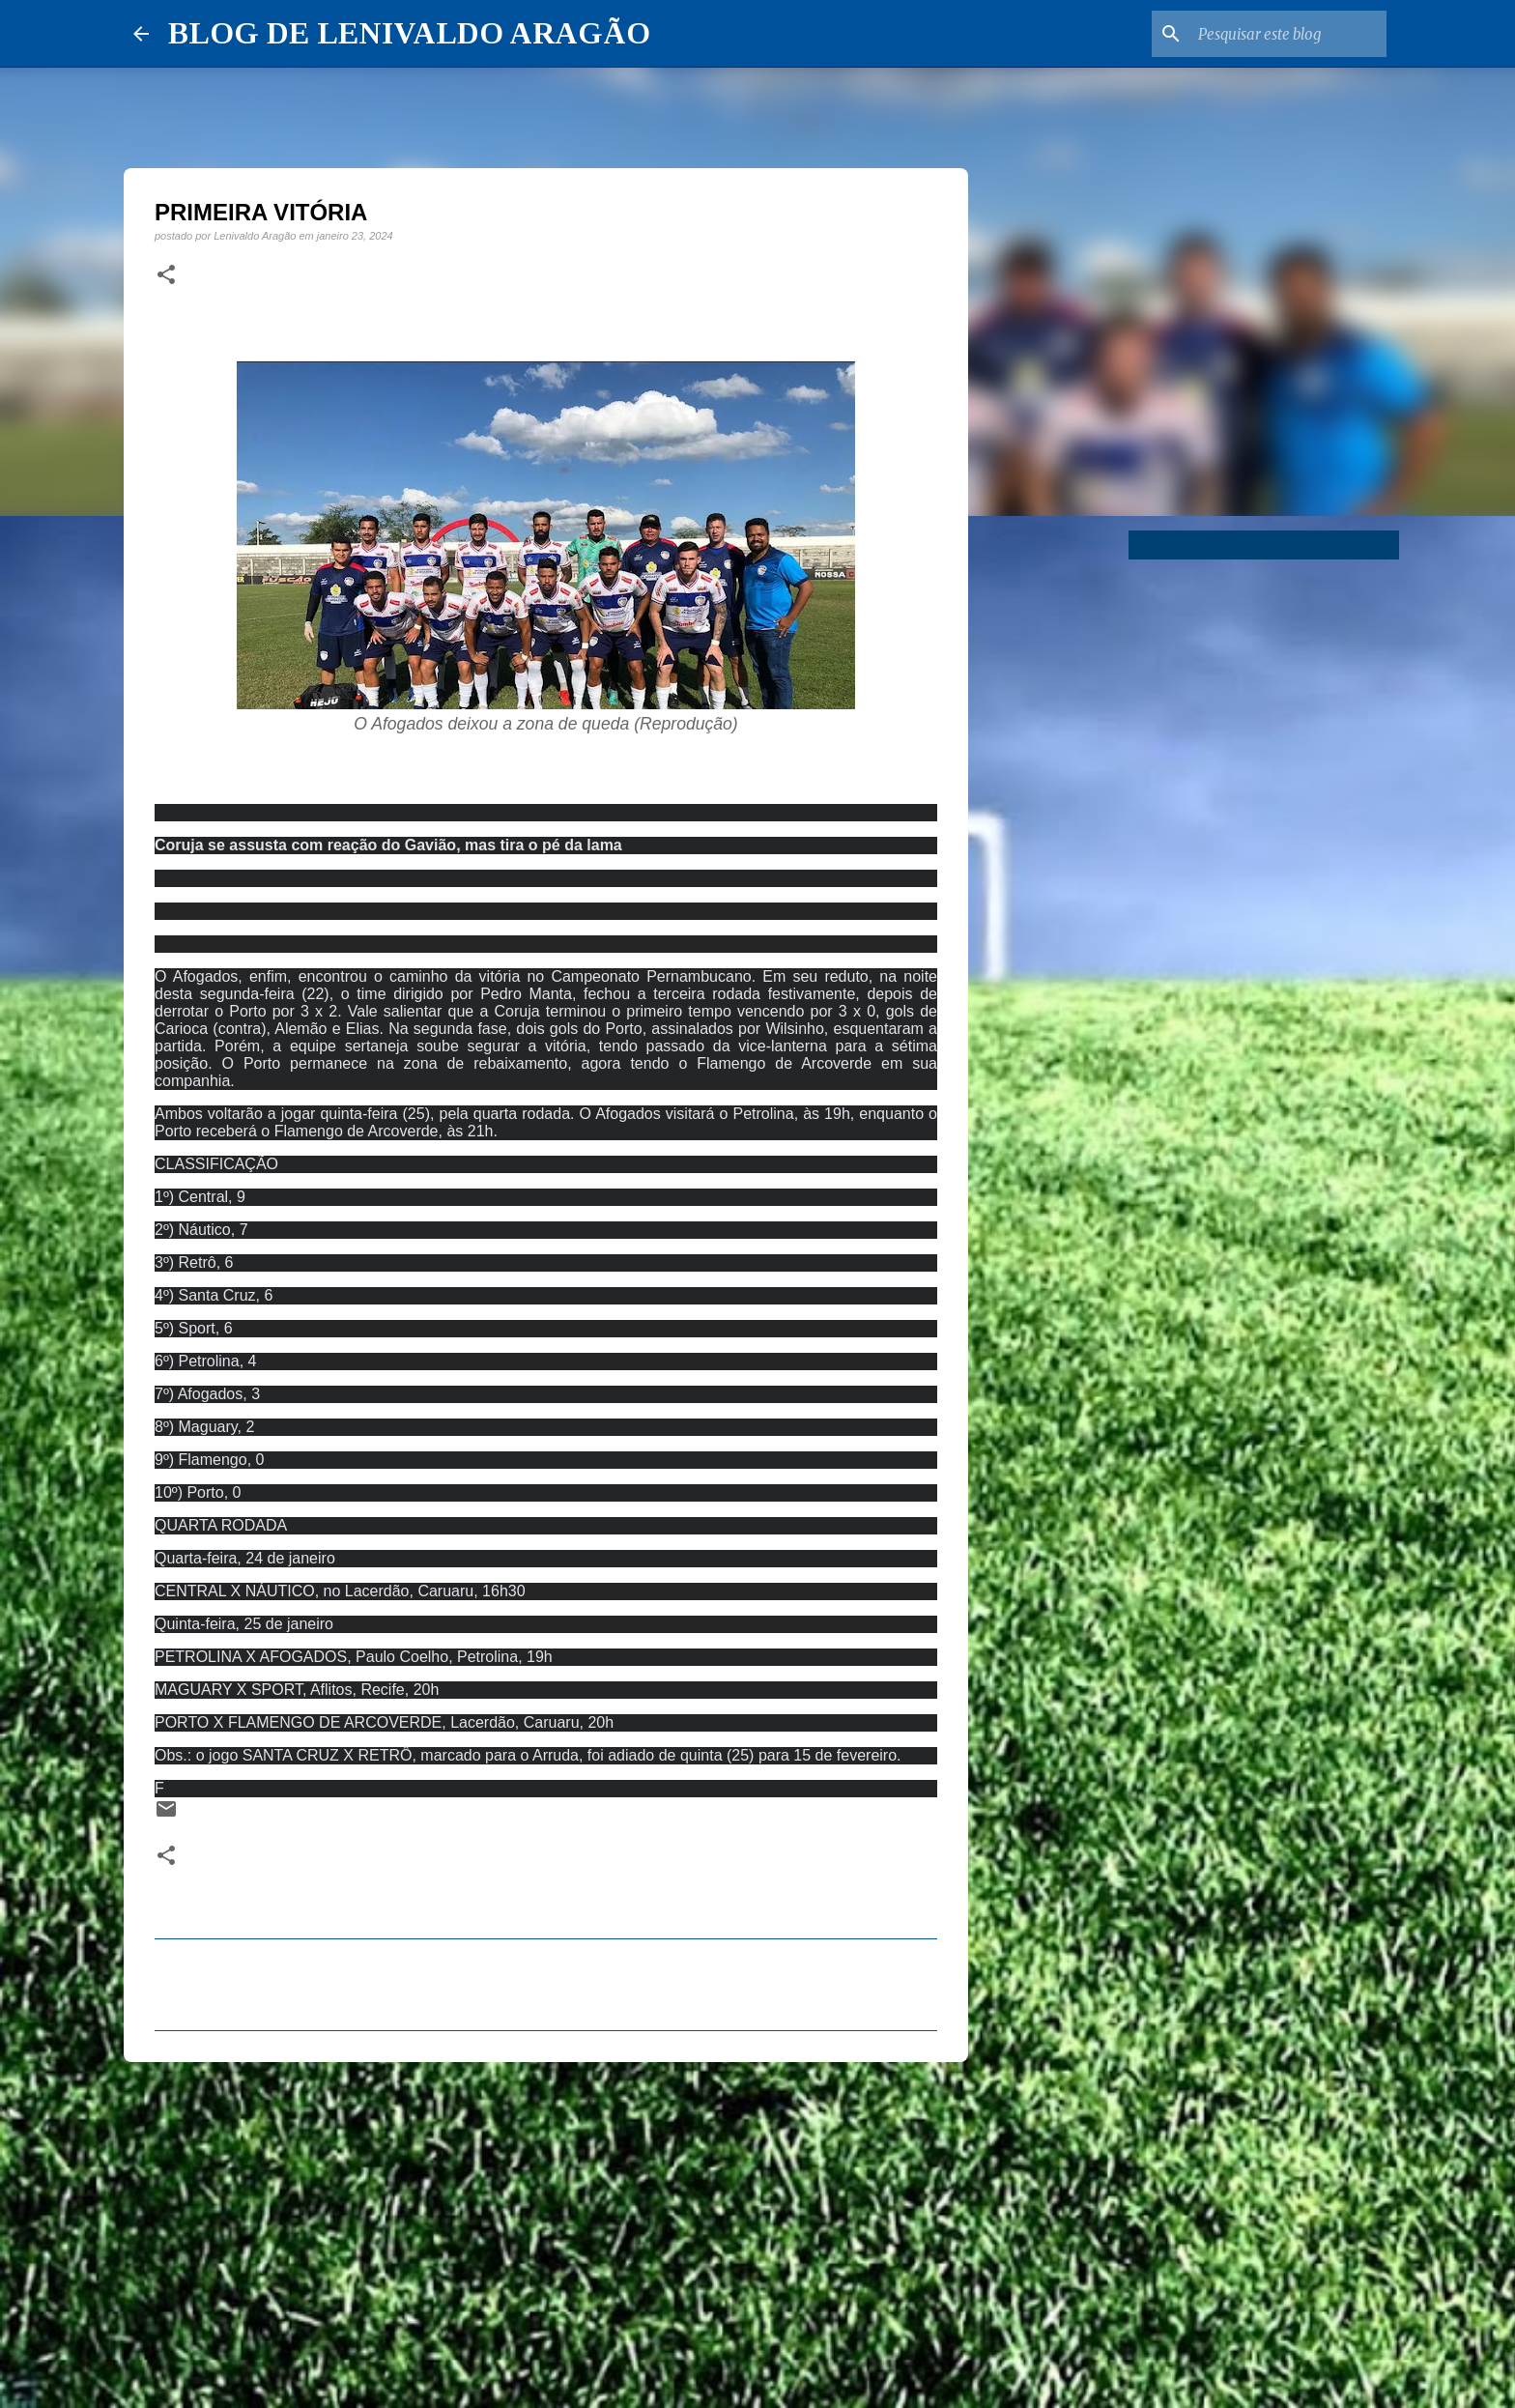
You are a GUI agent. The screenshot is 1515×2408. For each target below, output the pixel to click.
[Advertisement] (546, 2226)
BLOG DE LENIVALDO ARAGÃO (409, 32)
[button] (166, 275)
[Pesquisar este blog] (1285, 34)
